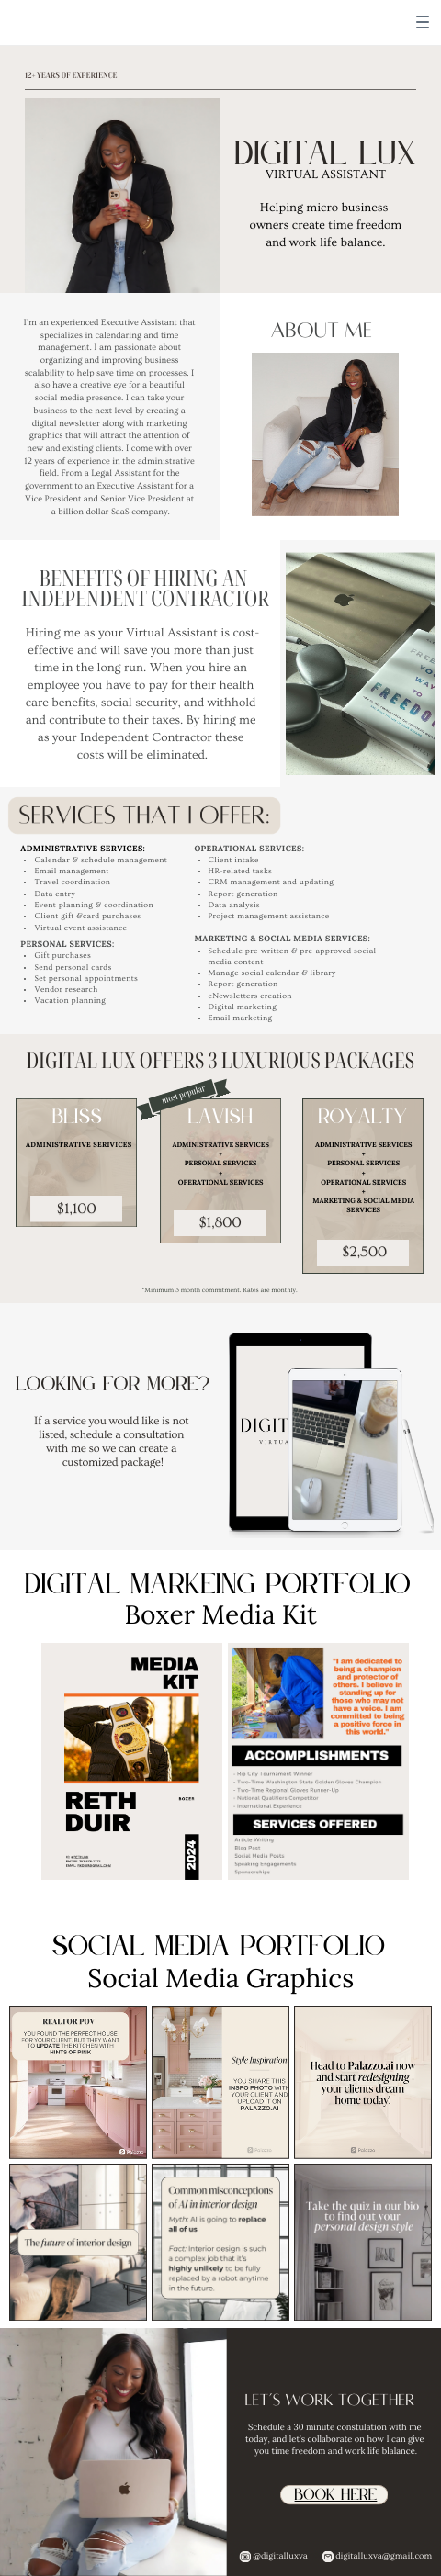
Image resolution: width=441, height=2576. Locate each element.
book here (336, 2496)
